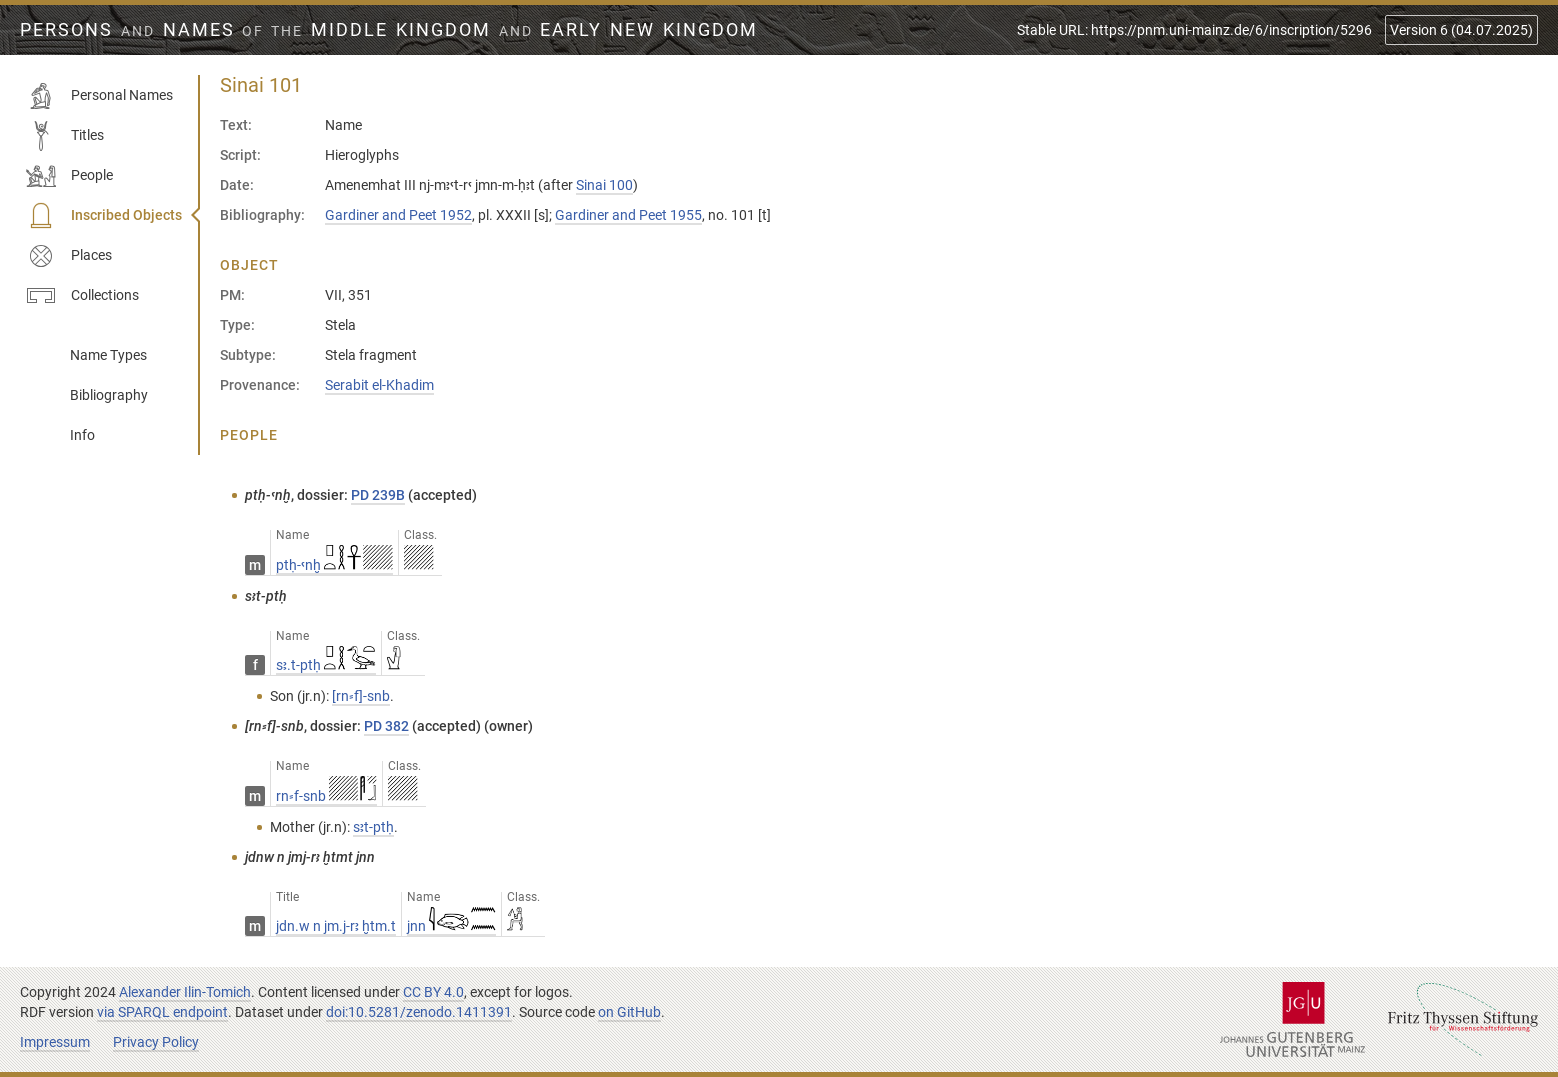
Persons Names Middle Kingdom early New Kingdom (389, 30)
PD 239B (378, 495)
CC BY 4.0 (433, 992)
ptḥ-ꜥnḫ (334, 565)
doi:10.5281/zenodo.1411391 (419, 1012)
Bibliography (109, 395)
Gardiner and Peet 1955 (628, 215)
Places (69, 256)
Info (82, 435)
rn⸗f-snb (326, 796)
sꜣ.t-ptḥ (326, 665)
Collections (82, 296)
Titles (65, 136)
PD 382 (386, 726)
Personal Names (99, 96)
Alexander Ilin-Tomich (185, 992)
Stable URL (1194, 30)
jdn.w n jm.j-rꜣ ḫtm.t (336, 926)
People (69, 176)
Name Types (108, 355)
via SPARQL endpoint (162, 1012)
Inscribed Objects (104, 216)
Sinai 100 (604, 185)
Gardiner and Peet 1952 (398, 215)
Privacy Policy (156, 1042)
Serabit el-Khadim (379, 385)
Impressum (55, 1042)
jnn (451, 926)
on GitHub (629, 1012)
